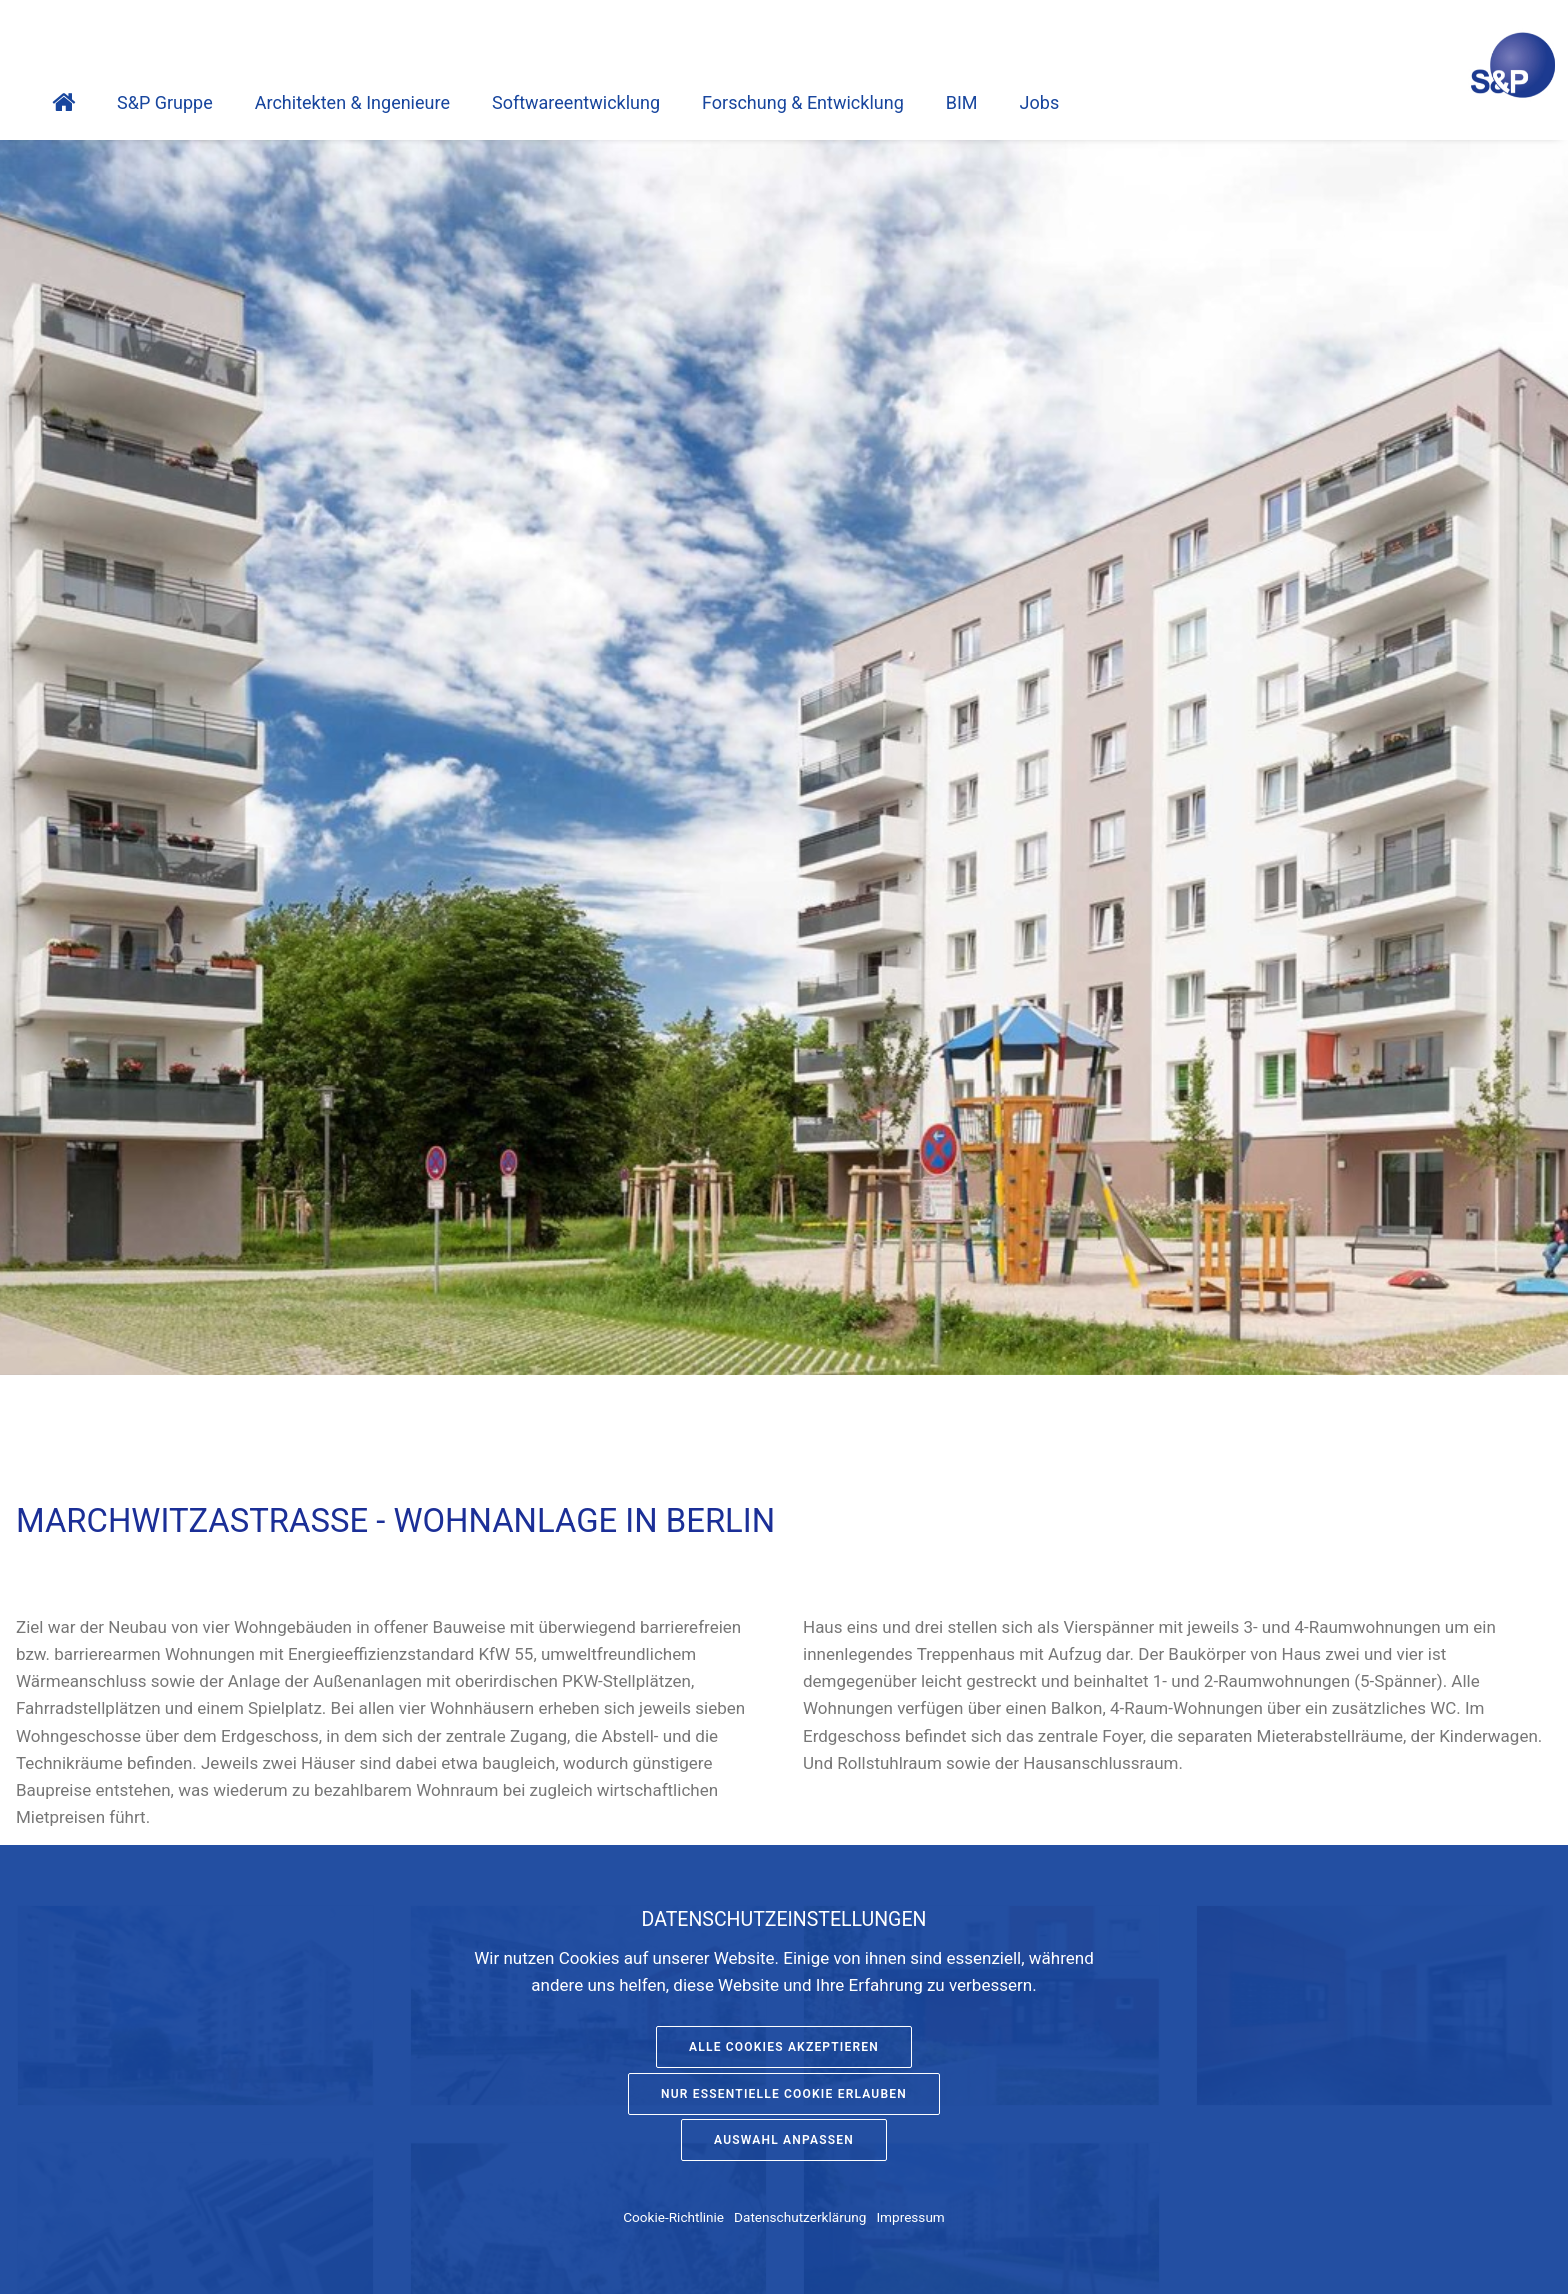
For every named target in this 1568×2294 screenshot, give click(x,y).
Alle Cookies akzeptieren (784, 2047)
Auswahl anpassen (784, 2140)
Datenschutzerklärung (800, 2217)
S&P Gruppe (165, 102)
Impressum (910, 2217)
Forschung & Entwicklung (803, 102)
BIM (962, 102)
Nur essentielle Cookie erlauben (784, 2094)
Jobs (1040, 102)
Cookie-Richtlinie (673, 2217)
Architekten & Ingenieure (352, 102)
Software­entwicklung (576, 102)
